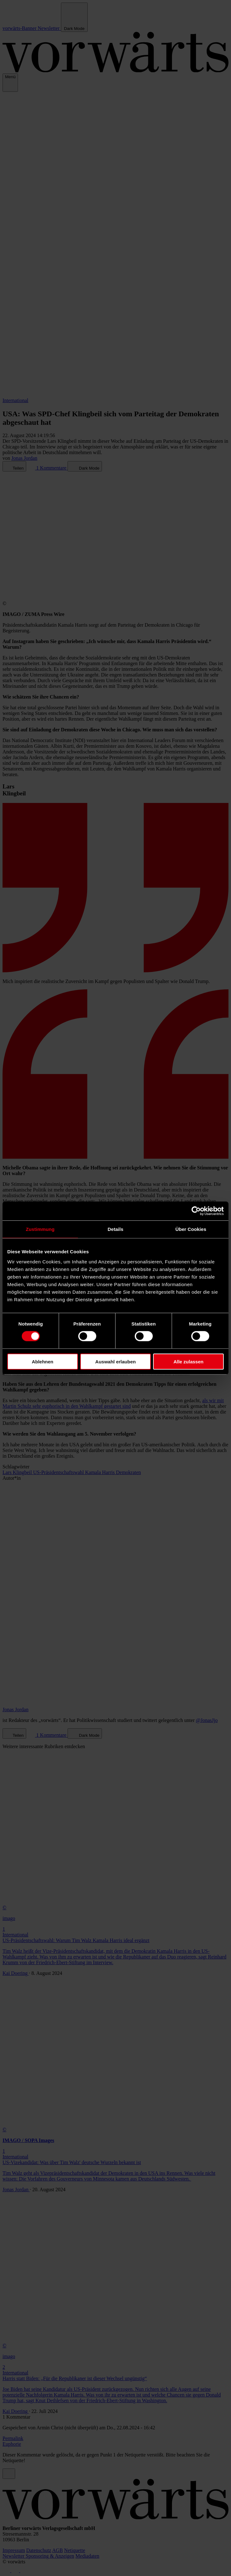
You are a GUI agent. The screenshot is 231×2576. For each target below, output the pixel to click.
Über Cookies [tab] (190, 1229)
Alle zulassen (189, 1361)
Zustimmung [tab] (40, 1229)
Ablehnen (42, 1361)
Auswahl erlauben (115, 1361)
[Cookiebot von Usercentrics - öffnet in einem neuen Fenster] (196, 1211)
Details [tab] (115, 1229)
